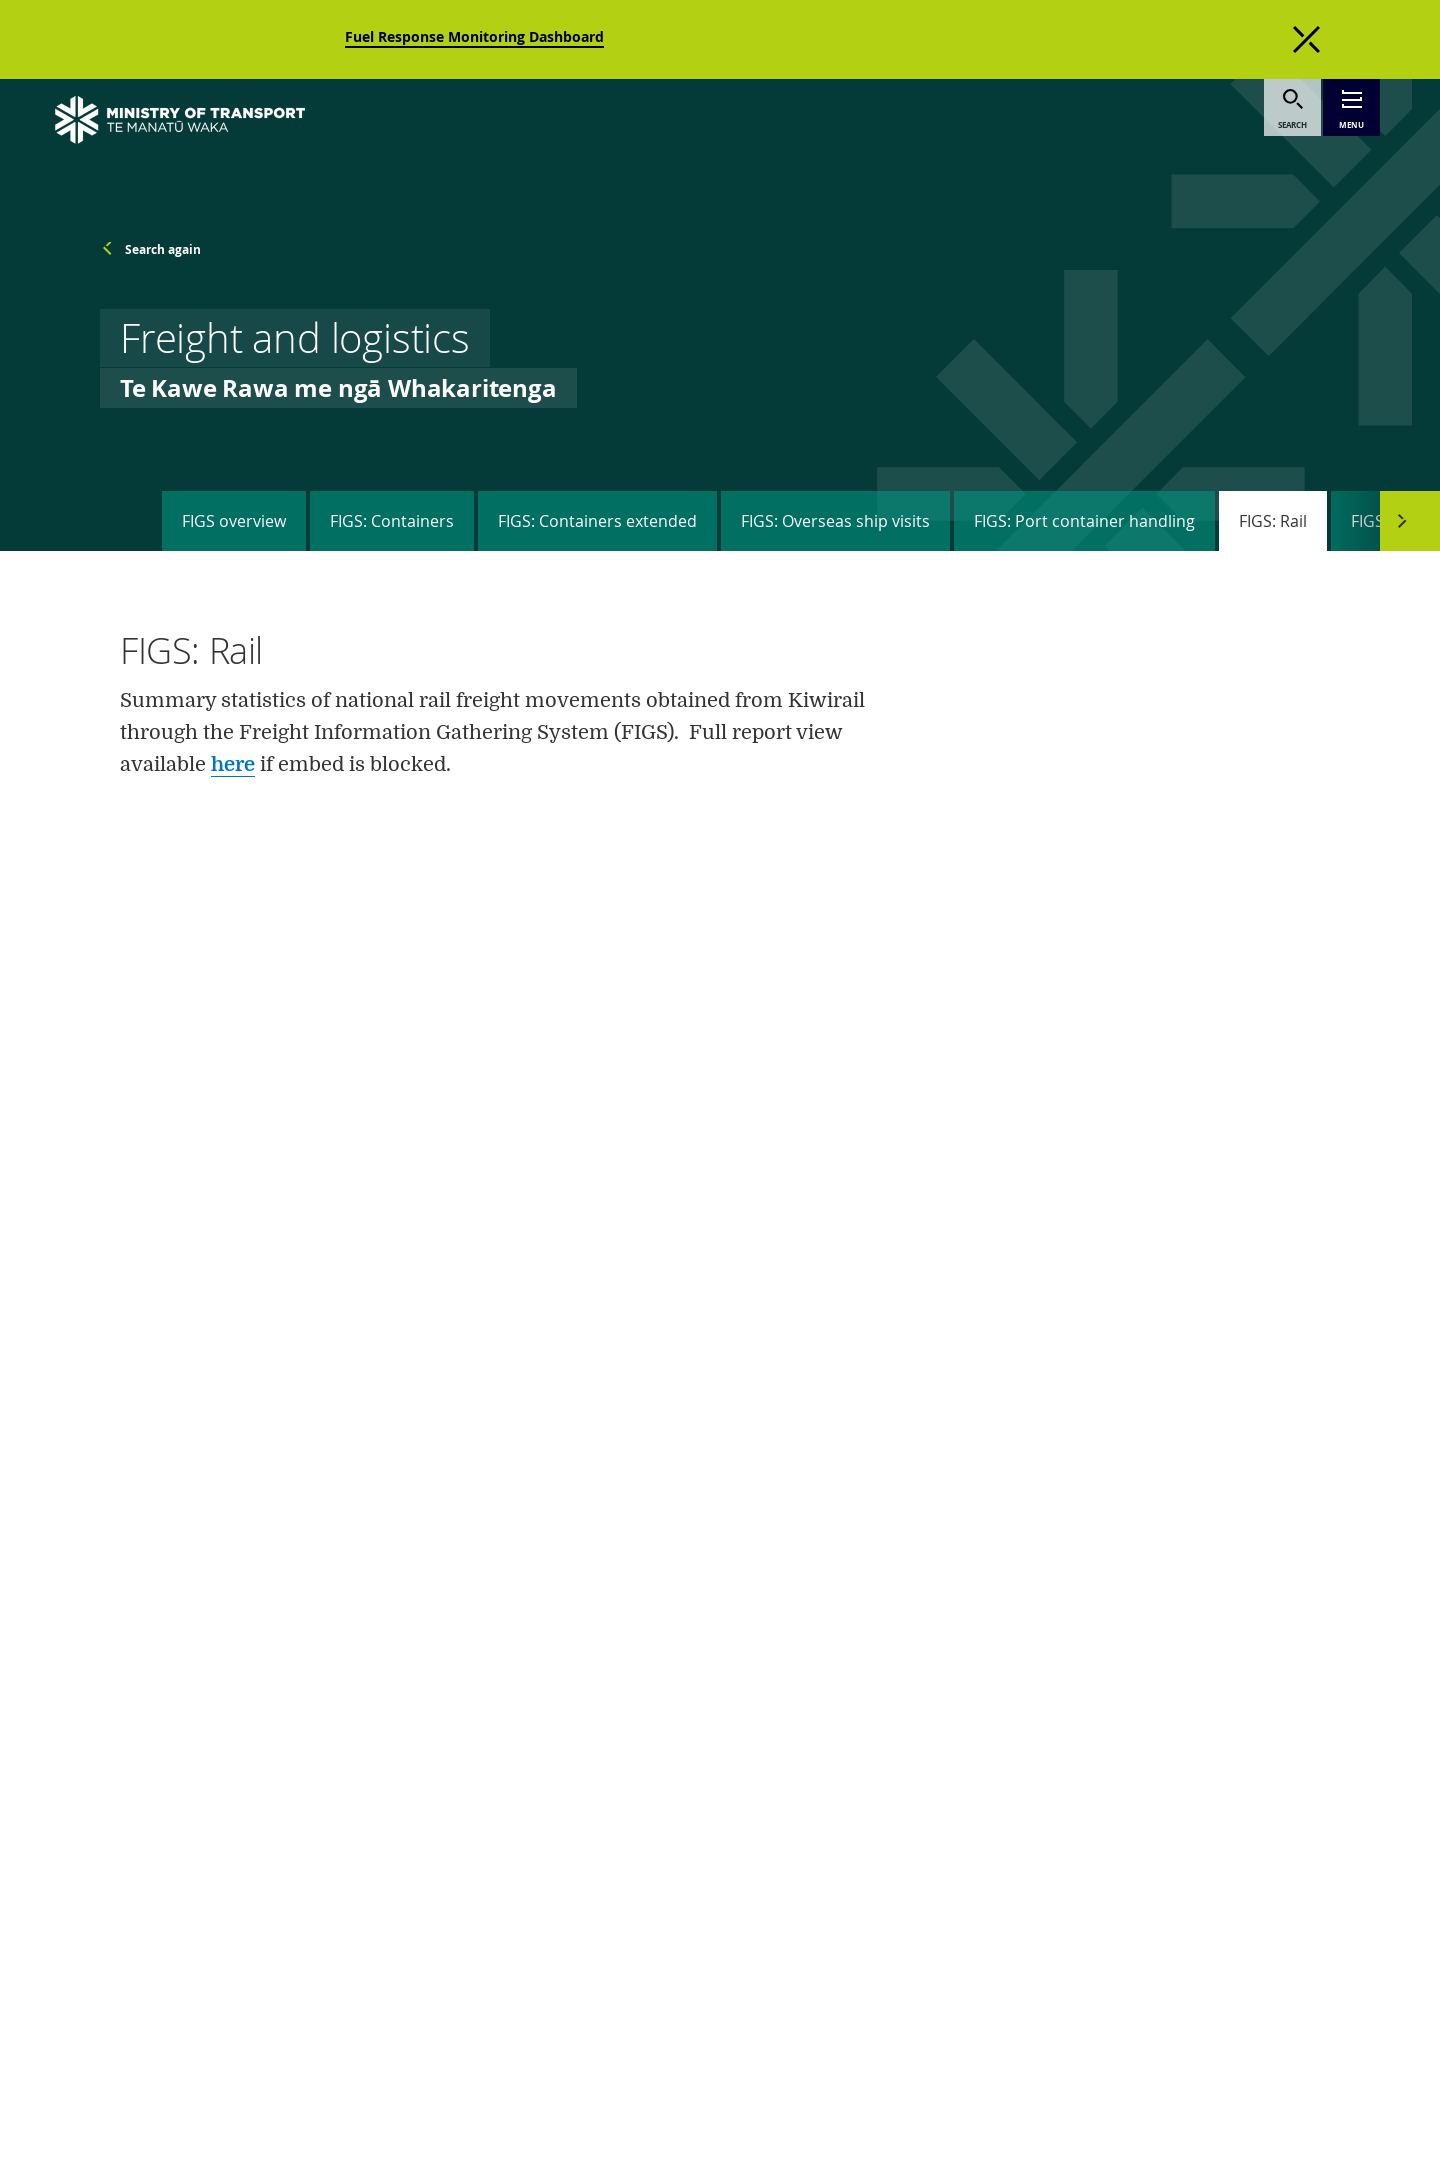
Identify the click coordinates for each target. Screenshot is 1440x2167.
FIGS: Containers (392, 521)
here (233, 764)
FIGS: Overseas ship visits (835, 521)
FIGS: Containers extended (597, 521)
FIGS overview (234, 521)
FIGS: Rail (1273, 521)
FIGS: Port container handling (1084, 521)
